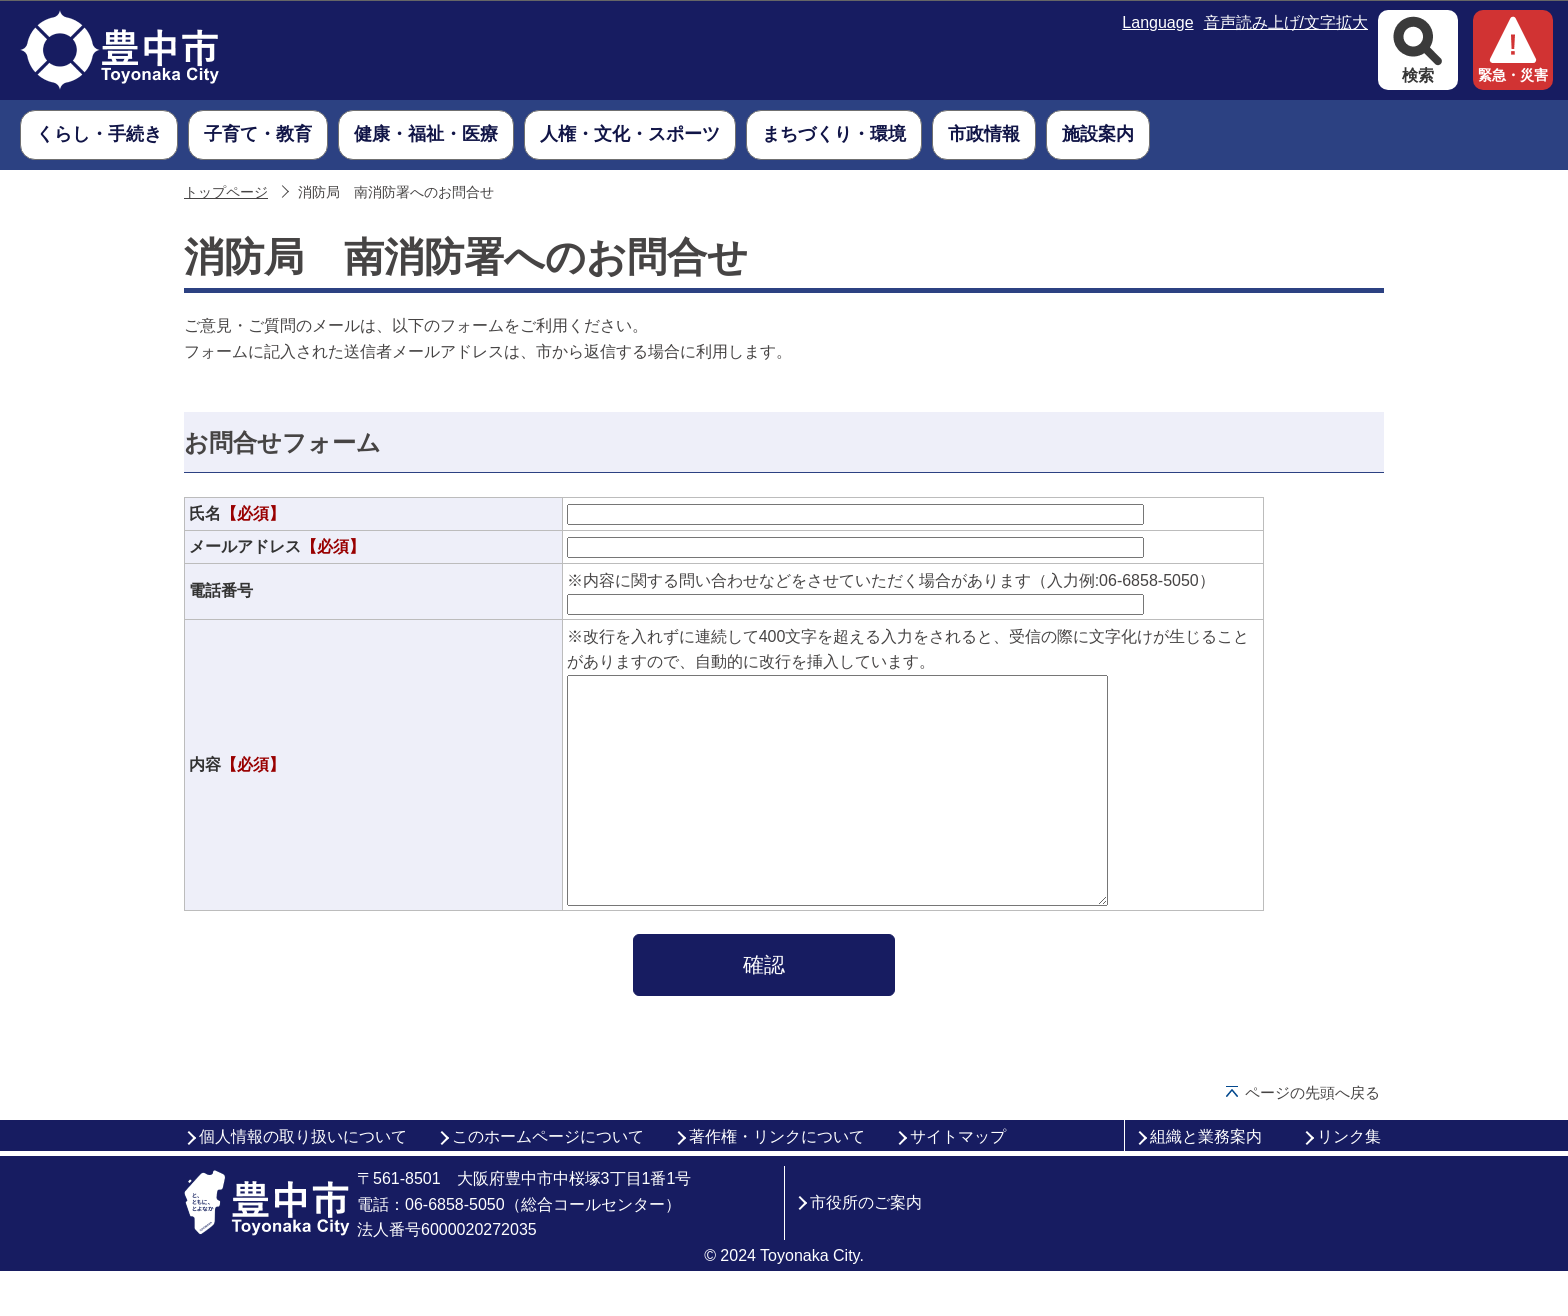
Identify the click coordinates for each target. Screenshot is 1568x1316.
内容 (237, 786)
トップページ (226, 192)
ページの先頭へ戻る (1312, 1137)
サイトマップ (958, 1181)
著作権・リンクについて (777, 1181)
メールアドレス (277, 546)
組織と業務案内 (1206, 1181)
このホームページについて (548, 1181)
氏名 (237, 513)
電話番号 (221, 590)
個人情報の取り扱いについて (303, 1181)
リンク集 (1349, 1181)
